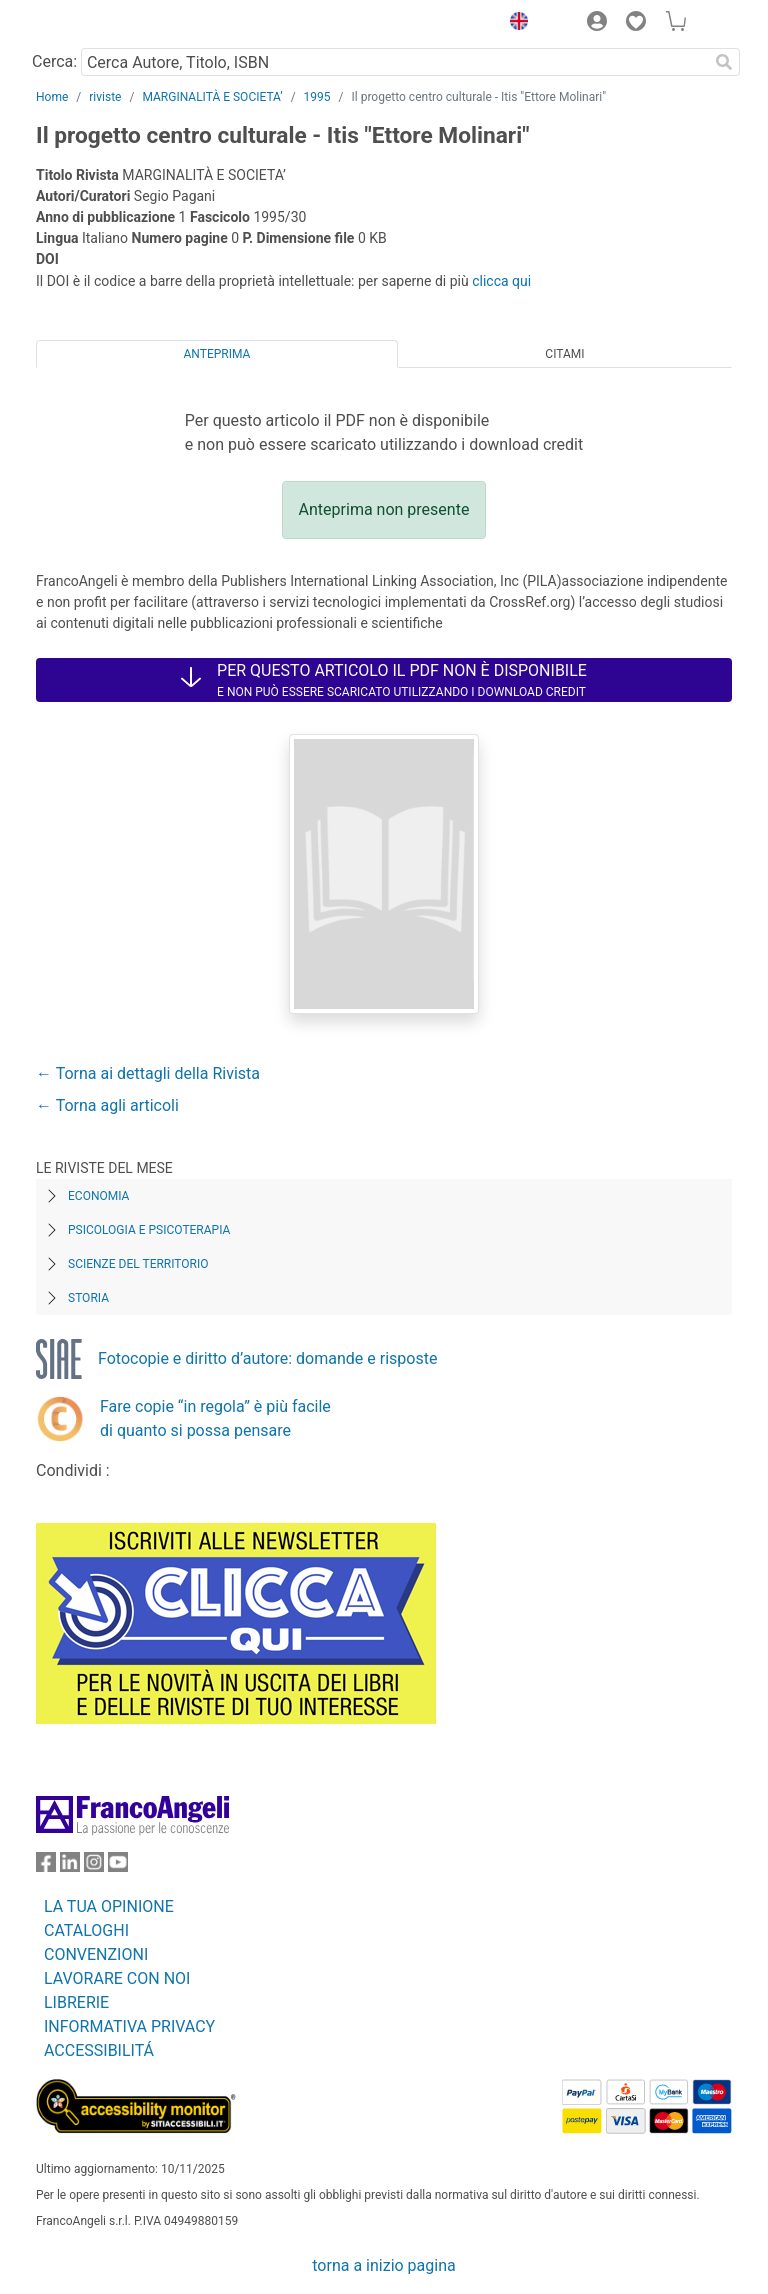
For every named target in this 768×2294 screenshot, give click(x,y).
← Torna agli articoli (107, 1105)
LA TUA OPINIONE (109, 1906)
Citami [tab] (564, 354)
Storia (88, 1298)
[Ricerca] (724, 62)
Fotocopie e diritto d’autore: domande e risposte (267, 1358)
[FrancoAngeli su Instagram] (94, 1866)
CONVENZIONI (96, 1954)
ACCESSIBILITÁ (99, 2050)
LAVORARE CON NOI (117, 1978)
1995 (317, 97)
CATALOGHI (86, 1930)
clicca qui (501, 281)
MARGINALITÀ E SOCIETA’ (212, 97)
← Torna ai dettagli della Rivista (148, 1073)
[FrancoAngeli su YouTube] (118, 1866)
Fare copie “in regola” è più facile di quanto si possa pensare (215, 1418)
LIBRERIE (76, 2002)
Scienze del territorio (138, 1264)
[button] (514, 24)
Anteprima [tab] (217, 354)
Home (52, 97)
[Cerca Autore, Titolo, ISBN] (394, 62)
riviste (105, 97)
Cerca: (54, 61)
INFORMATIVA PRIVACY (129, 2026)
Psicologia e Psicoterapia (149, 1230)
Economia (98, 1196)
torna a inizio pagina (383, 2265)
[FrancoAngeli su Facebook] (46, 1866)
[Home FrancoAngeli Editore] (104, 24)
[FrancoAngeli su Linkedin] (70, 1866)
